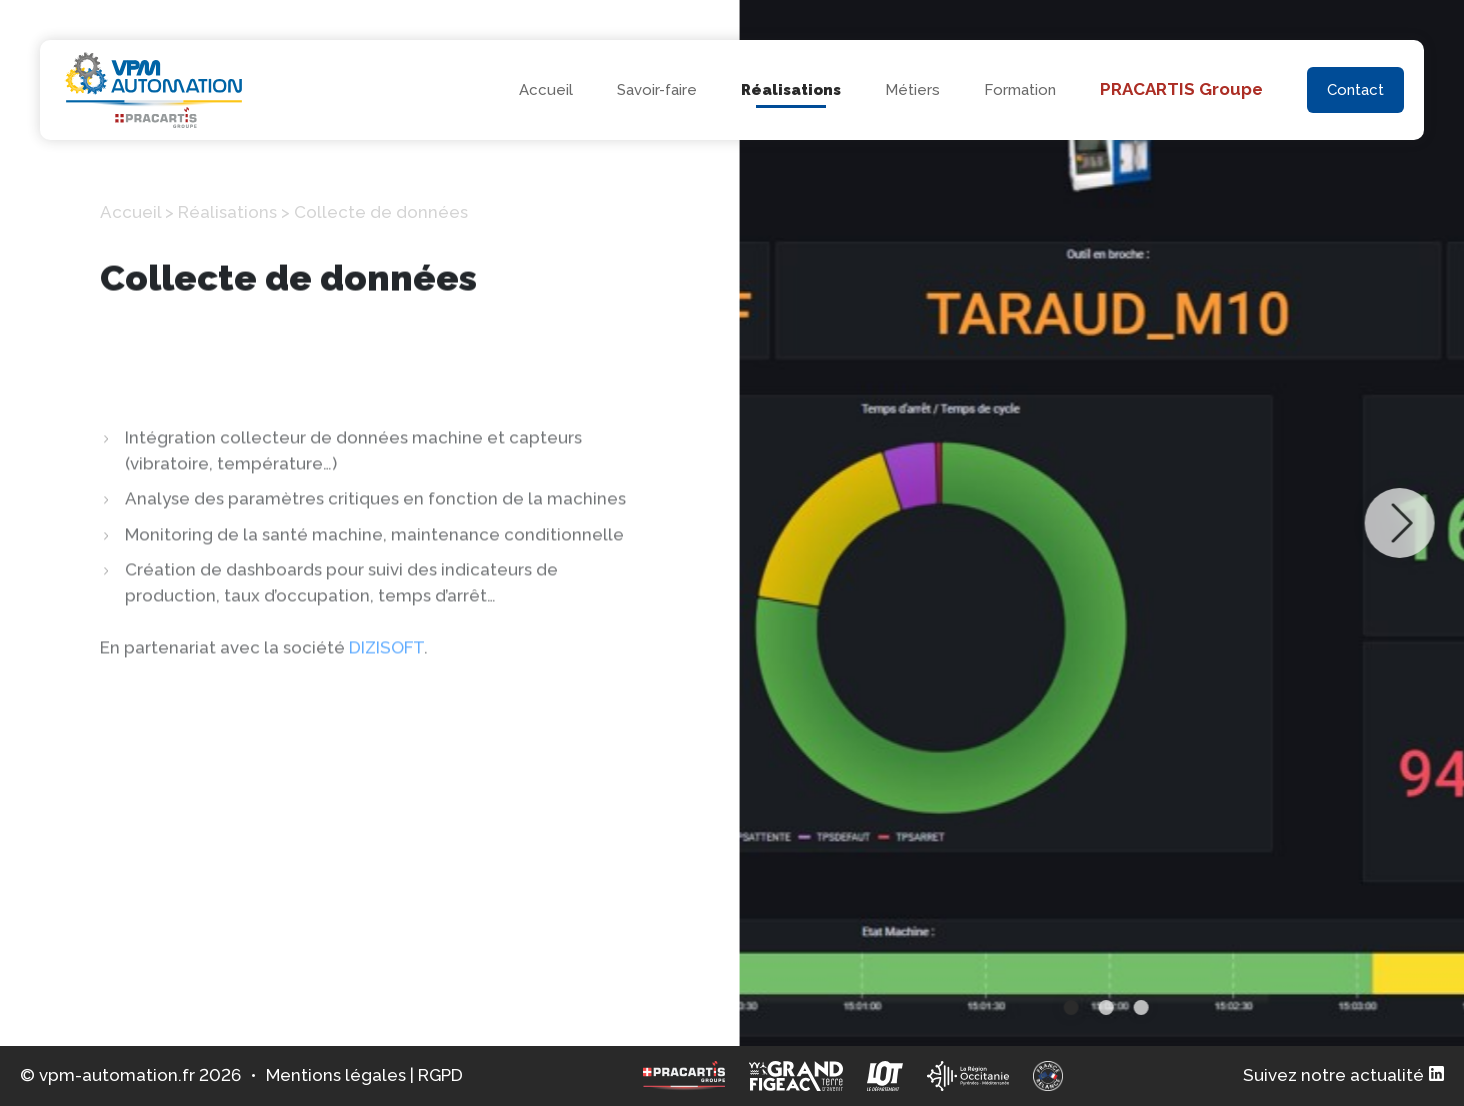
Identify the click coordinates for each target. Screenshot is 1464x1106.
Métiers (912, 90)
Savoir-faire (657, 90)
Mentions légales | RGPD (364, 1075)
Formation (1020, 90)
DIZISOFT (386, 742)
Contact (1355, 90)
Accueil (546, 90)
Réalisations (791, 90)
